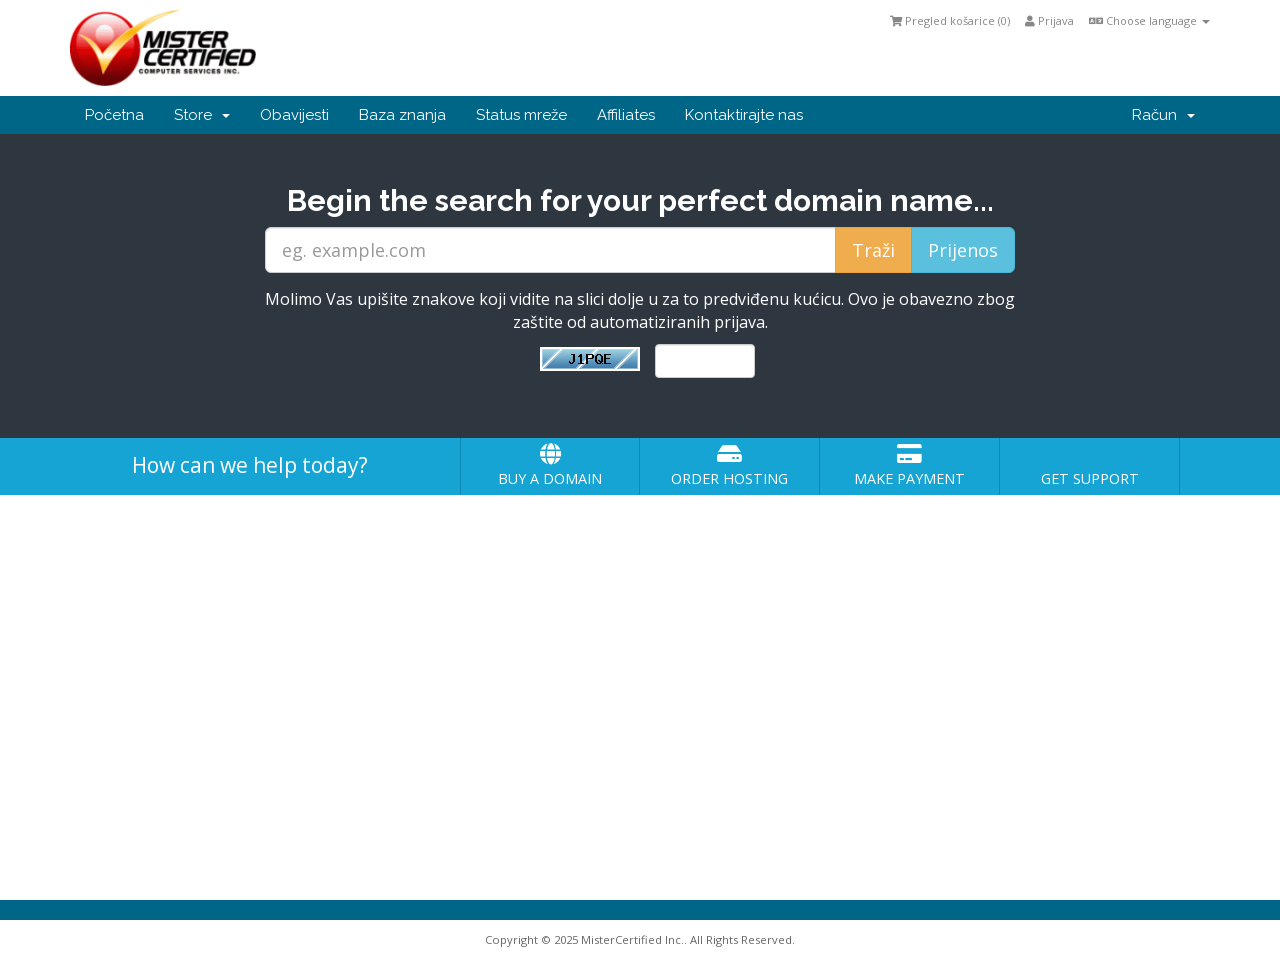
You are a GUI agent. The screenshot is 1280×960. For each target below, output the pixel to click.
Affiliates (626, 115)
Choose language (1149, 20)
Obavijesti (294, 115)
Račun (1163, 115)
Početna (114, 115)
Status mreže (521, 115)
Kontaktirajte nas (744, 115)
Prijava (1049, 20)
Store (202, 115)
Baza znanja (402, 115)
